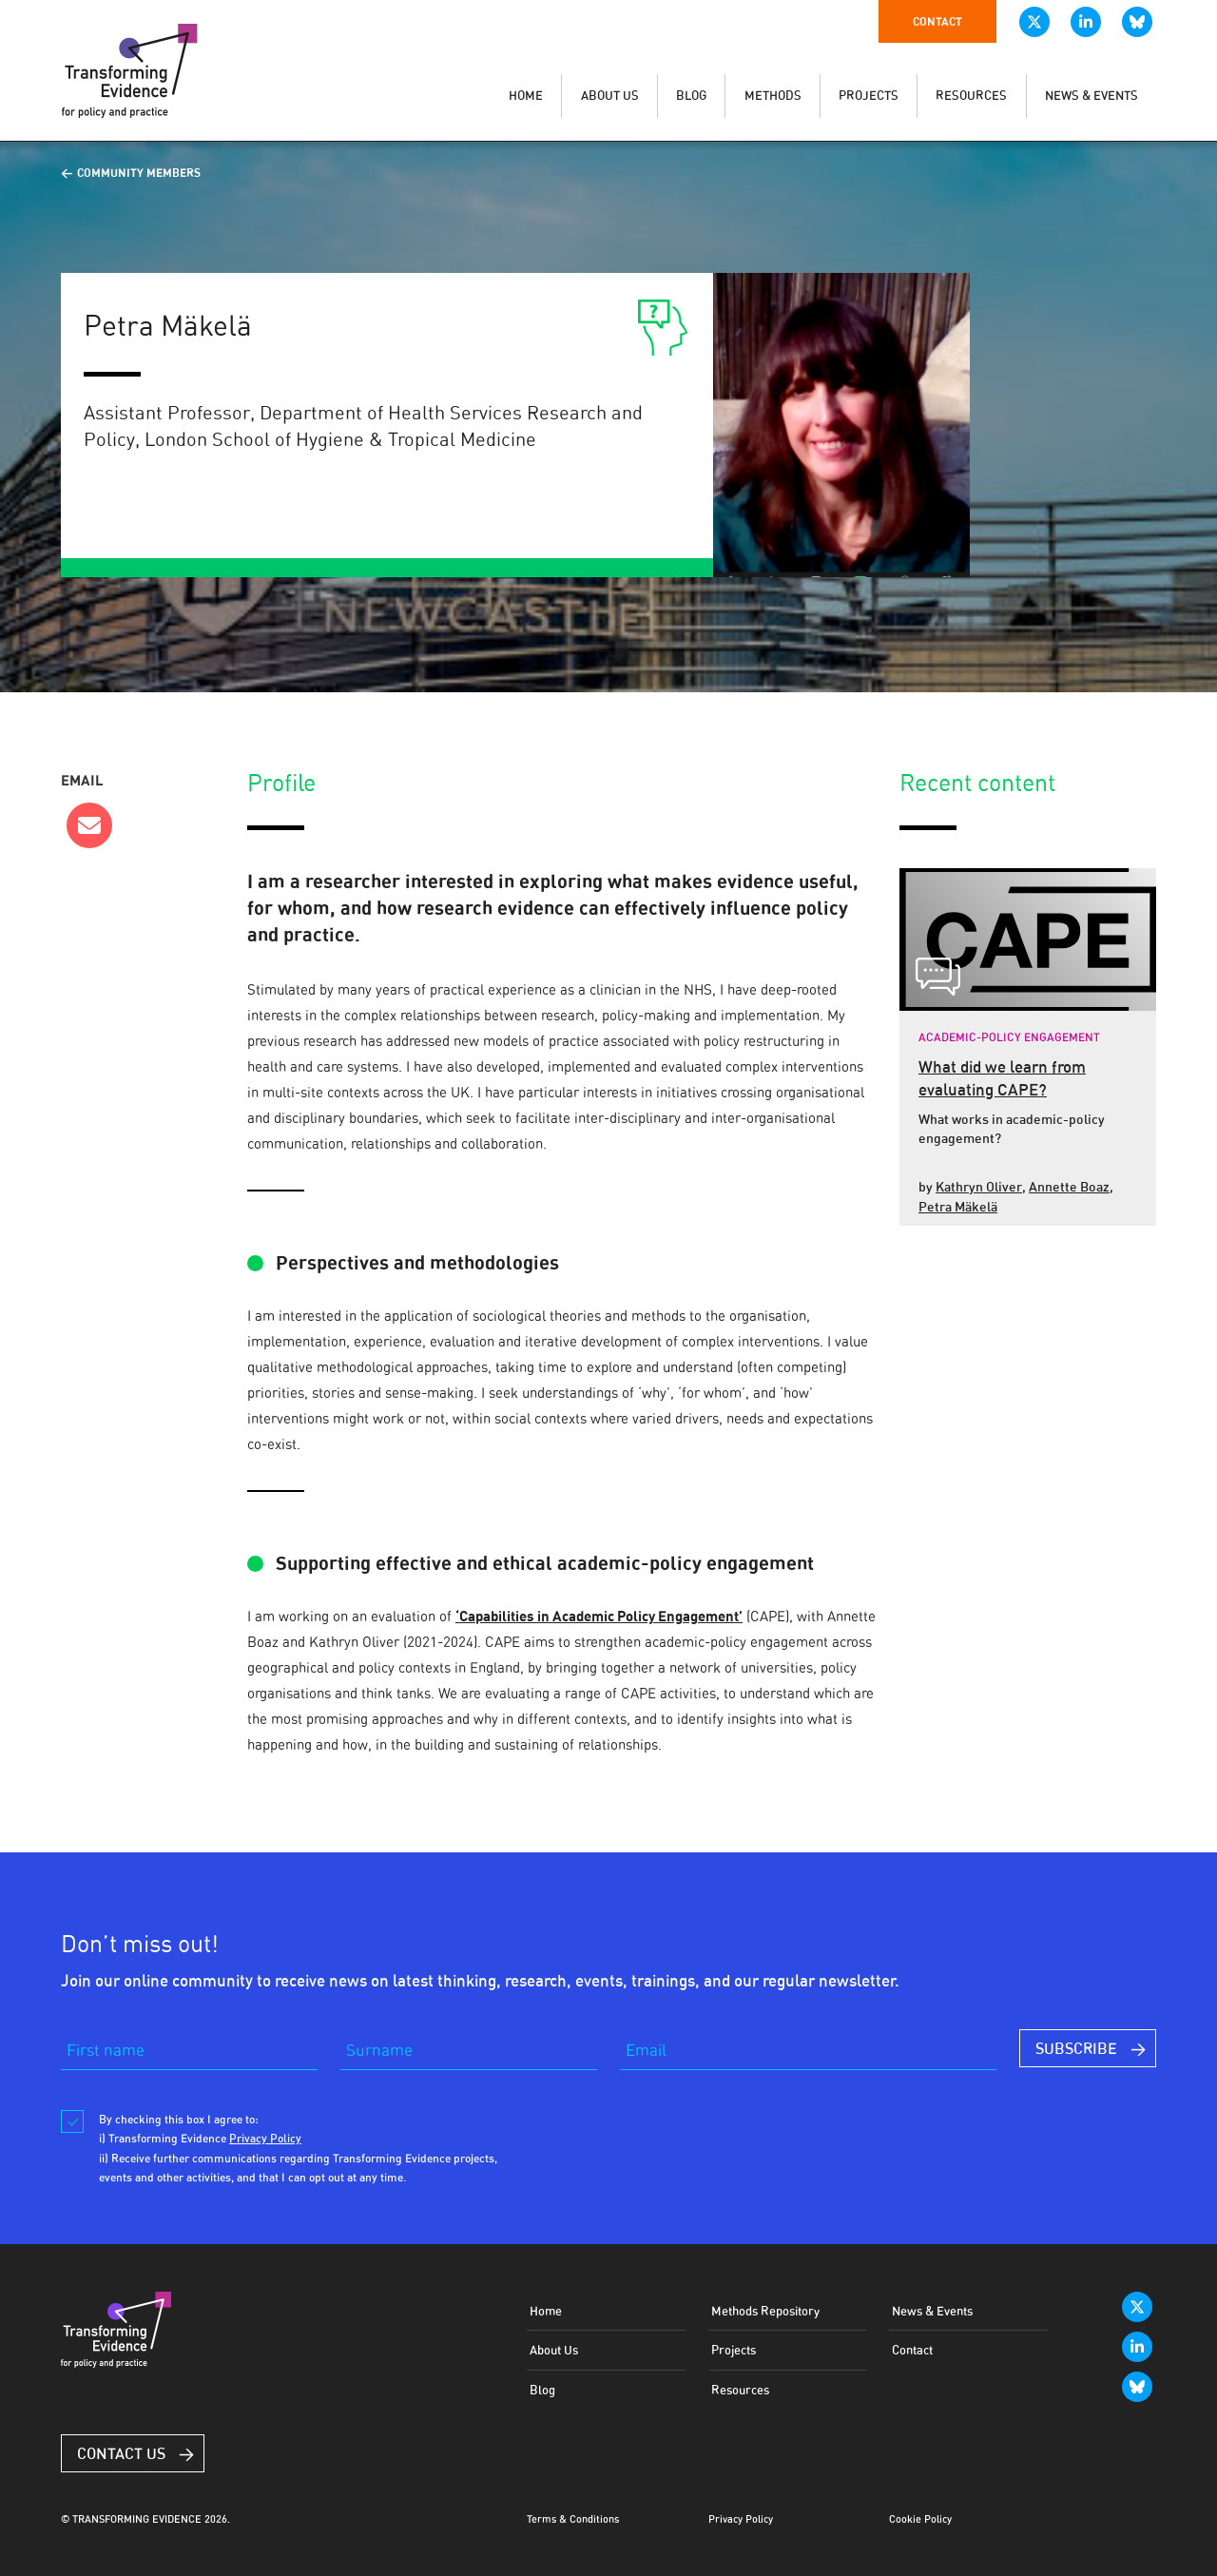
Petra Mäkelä (957, 1206)
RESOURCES (971, 95)
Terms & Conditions (573, 2519)
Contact (937, 21)
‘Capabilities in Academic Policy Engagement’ (599, 1615)
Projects (733, 2349)
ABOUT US (610, 95)
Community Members (139, 172)
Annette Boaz (1069, 1186)
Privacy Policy (740, 2519)
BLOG (691, 95)
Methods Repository (765, 2310)
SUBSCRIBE (1076, 2048)
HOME (526, 95)
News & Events (932, 2310)
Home (546, 2310)
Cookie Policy (920, 2519)
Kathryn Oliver (979, 1186)
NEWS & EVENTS (1091, 95)
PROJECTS (868, 95)
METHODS (773, 95)
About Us (554, 2349)
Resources (740, 2389)
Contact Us (121, 2453)
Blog (542, 2389)
